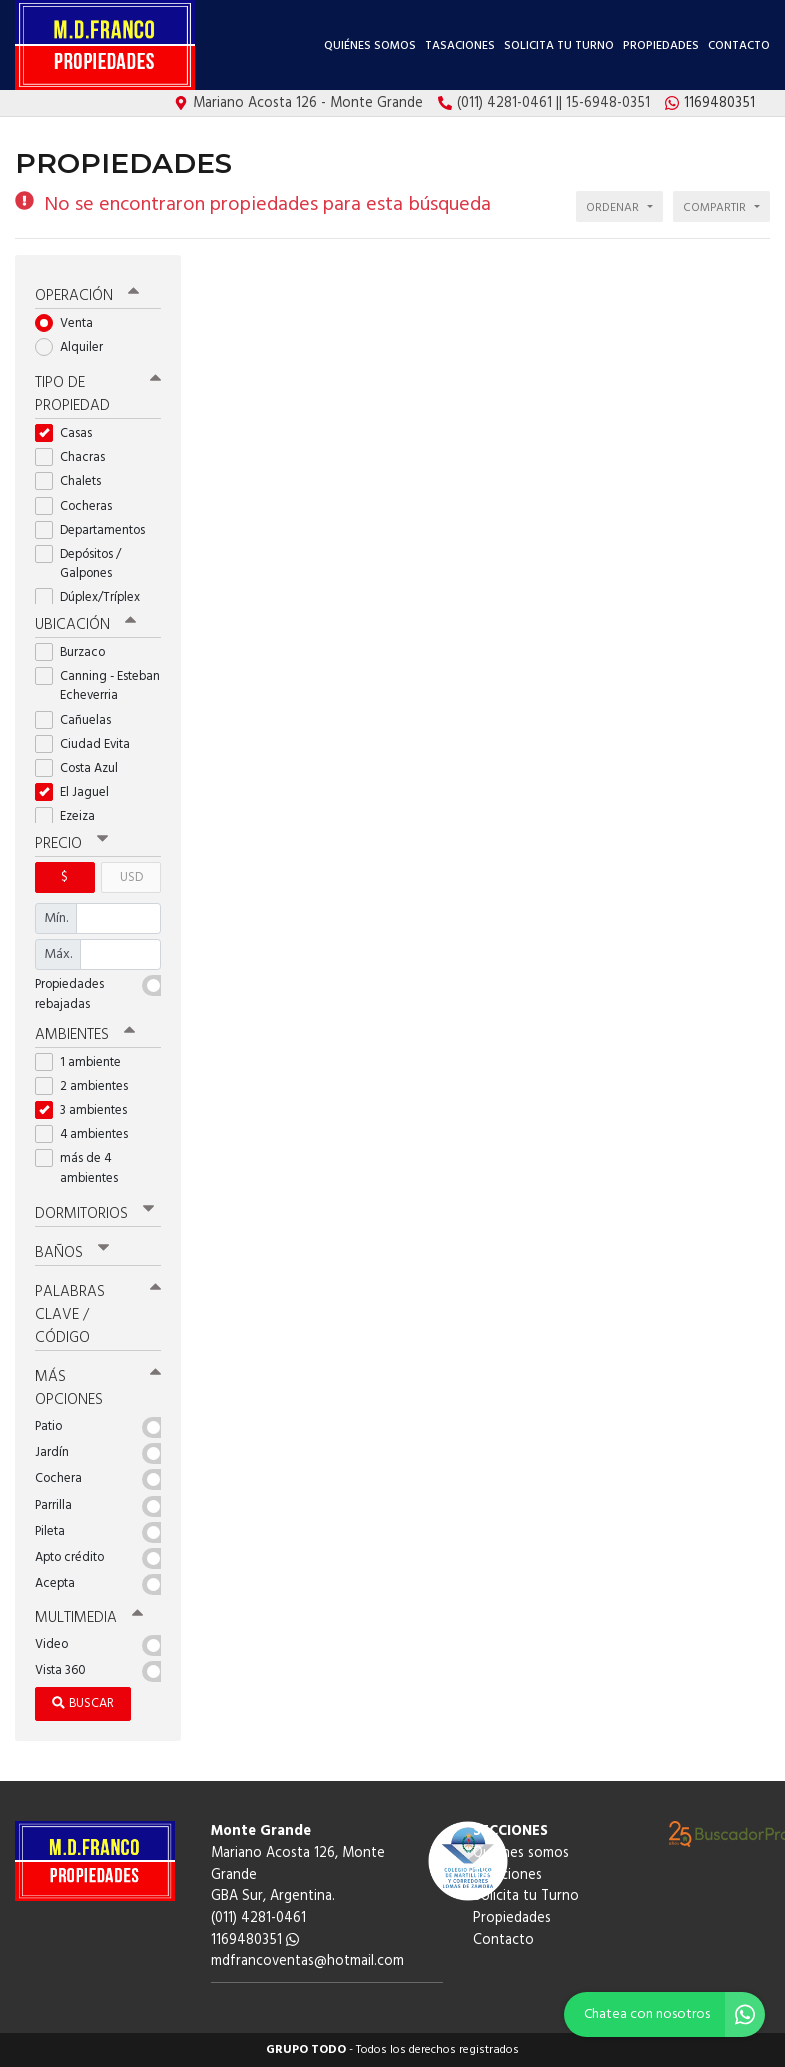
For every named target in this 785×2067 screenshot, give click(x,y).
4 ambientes (88, 1134)
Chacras (76, 457)
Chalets (74, 481)
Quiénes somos (370, 46)
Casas (70, 433)
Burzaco (76, 652)
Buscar (83, 1703)
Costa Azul (83, 768)
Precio (71, 844)
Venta (70, 323)
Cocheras (80, 506)
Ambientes (85, 1035)
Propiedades (661, 46)
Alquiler (75, 347)
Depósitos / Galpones (80, 564)
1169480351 (255, 1940)
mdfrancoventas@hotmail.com (307, 1961)
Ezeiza (71, 816)
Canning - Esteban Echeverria (97, 686)
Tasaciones (460, 46)
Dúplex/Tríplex (94, 597)
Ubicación (85, 625)
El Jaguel (78, 792)
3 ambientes (87, 1110)
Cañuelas (79, 720)
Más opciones (98, 1388)
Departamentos (96, 530)
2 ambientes (88, 1086)
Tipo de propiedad (98, 394)
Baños (72, 1253)
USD (131, 877)
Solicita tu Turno (559, 46)
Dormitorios (94, 1214)
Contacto (739, 46)
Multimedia (89, 1618)
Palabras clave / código (98, 1315)
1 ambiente (84, 1062)
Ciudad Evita (89, 744)
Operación (87, 296)
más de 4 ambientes (83, 1168)
